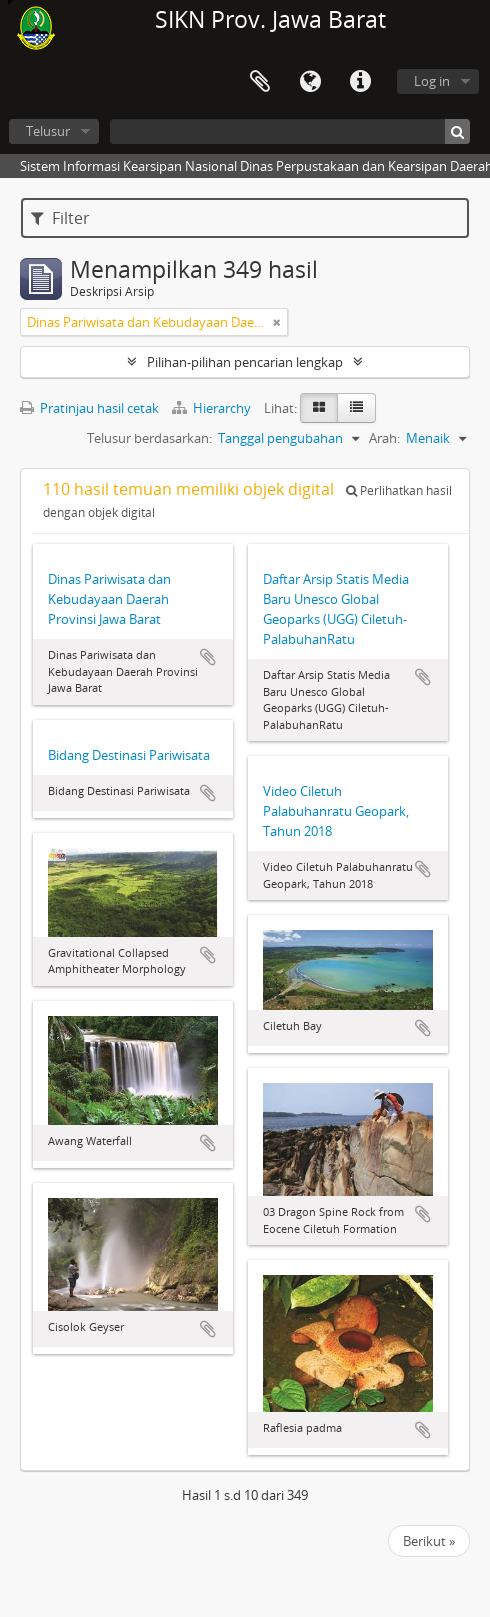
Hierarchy (213, 408)
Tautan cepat (360, 82)
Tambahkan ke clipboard (208, 657)
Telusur (48, 131)
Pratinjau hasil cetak (89, 408)
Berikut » (429, 1541)
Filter (60, 218)
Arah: (384, 438)
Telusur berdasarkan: (149, 438)
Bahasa (310, 82)
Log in (432, 81)
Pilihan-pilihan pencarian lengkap (245, 362)
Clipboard (260, 82)
